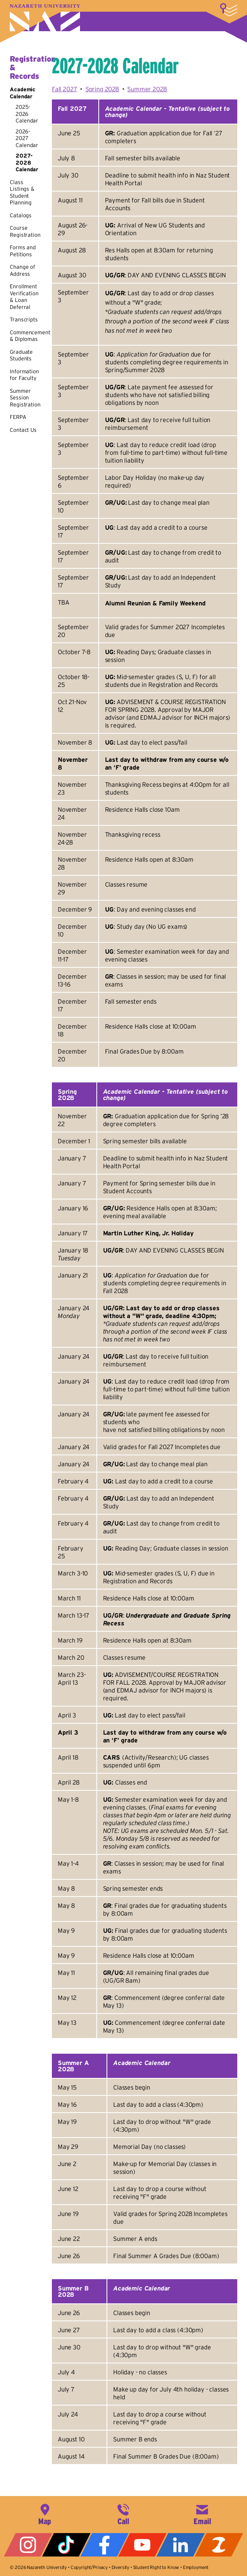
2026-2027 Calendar (27, 138)
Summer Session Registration (25, 398)
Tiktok (66, 2544)
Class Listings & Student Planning (22, 192)
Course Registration (25, 231)
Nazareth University (45, 17)
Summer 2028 (147, 88)
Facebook (104, 2544)
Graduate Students (21, 355)
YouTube (142, 2544)
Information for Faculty (24, 374)
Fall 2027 (64, 88)
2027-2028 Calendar (27, 162)
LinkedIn (181, 2544)
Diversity (121, 2567)
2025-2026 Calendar (27, 114)
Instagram (28, 2544)
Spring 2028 (102, 88)
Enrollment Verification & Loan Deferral (24, 296)
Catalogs (21, 215)
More (228, 9)
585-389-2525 (123, 2513)
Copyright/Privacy (89, 2567)
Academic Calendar (23, 92)
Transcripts (23, 319)
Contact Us (23, 430)
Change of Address (22, 270)
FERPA (18, 417)
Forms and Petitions (23, 250)
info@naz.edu (202, 2513)
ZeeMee (219, 2544)
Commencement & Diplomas (30, 335)
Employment (195, 2567)
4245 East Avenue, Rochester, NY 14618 (45, 2513)
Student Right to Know (156, 2567)
